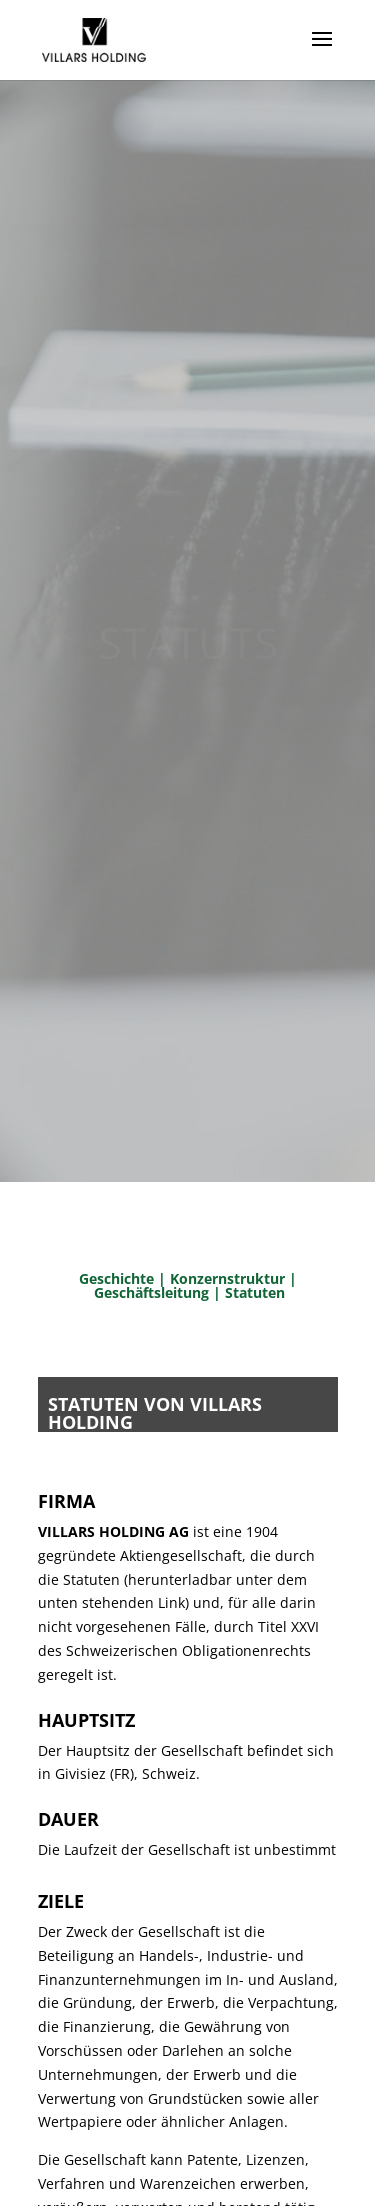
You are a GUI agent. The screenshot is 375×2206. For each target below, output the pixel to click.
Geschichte (116, 1278)
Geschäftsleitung (153, 1292)
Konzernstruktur (227, 1278)
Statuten (255, 1292)
